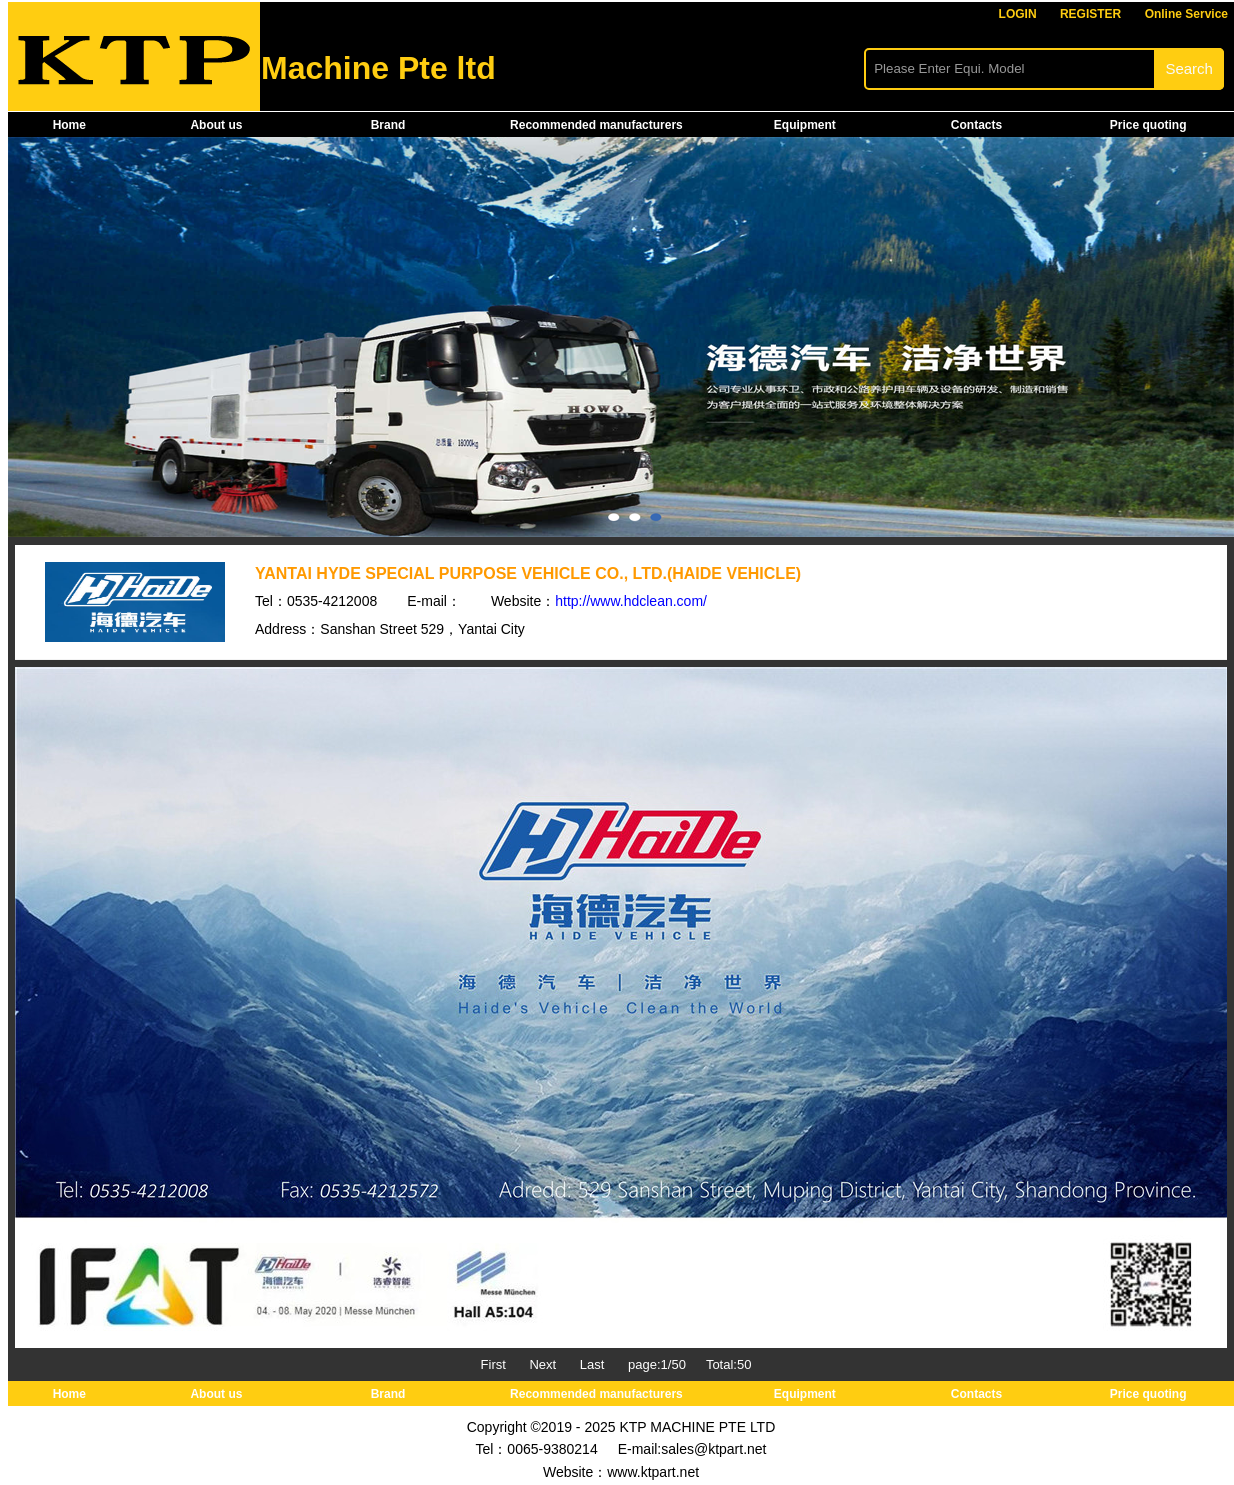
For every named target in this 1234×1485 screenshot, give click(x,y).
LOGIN (1018, 14)
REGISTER (1090, 14)
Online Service (1186, 14)
